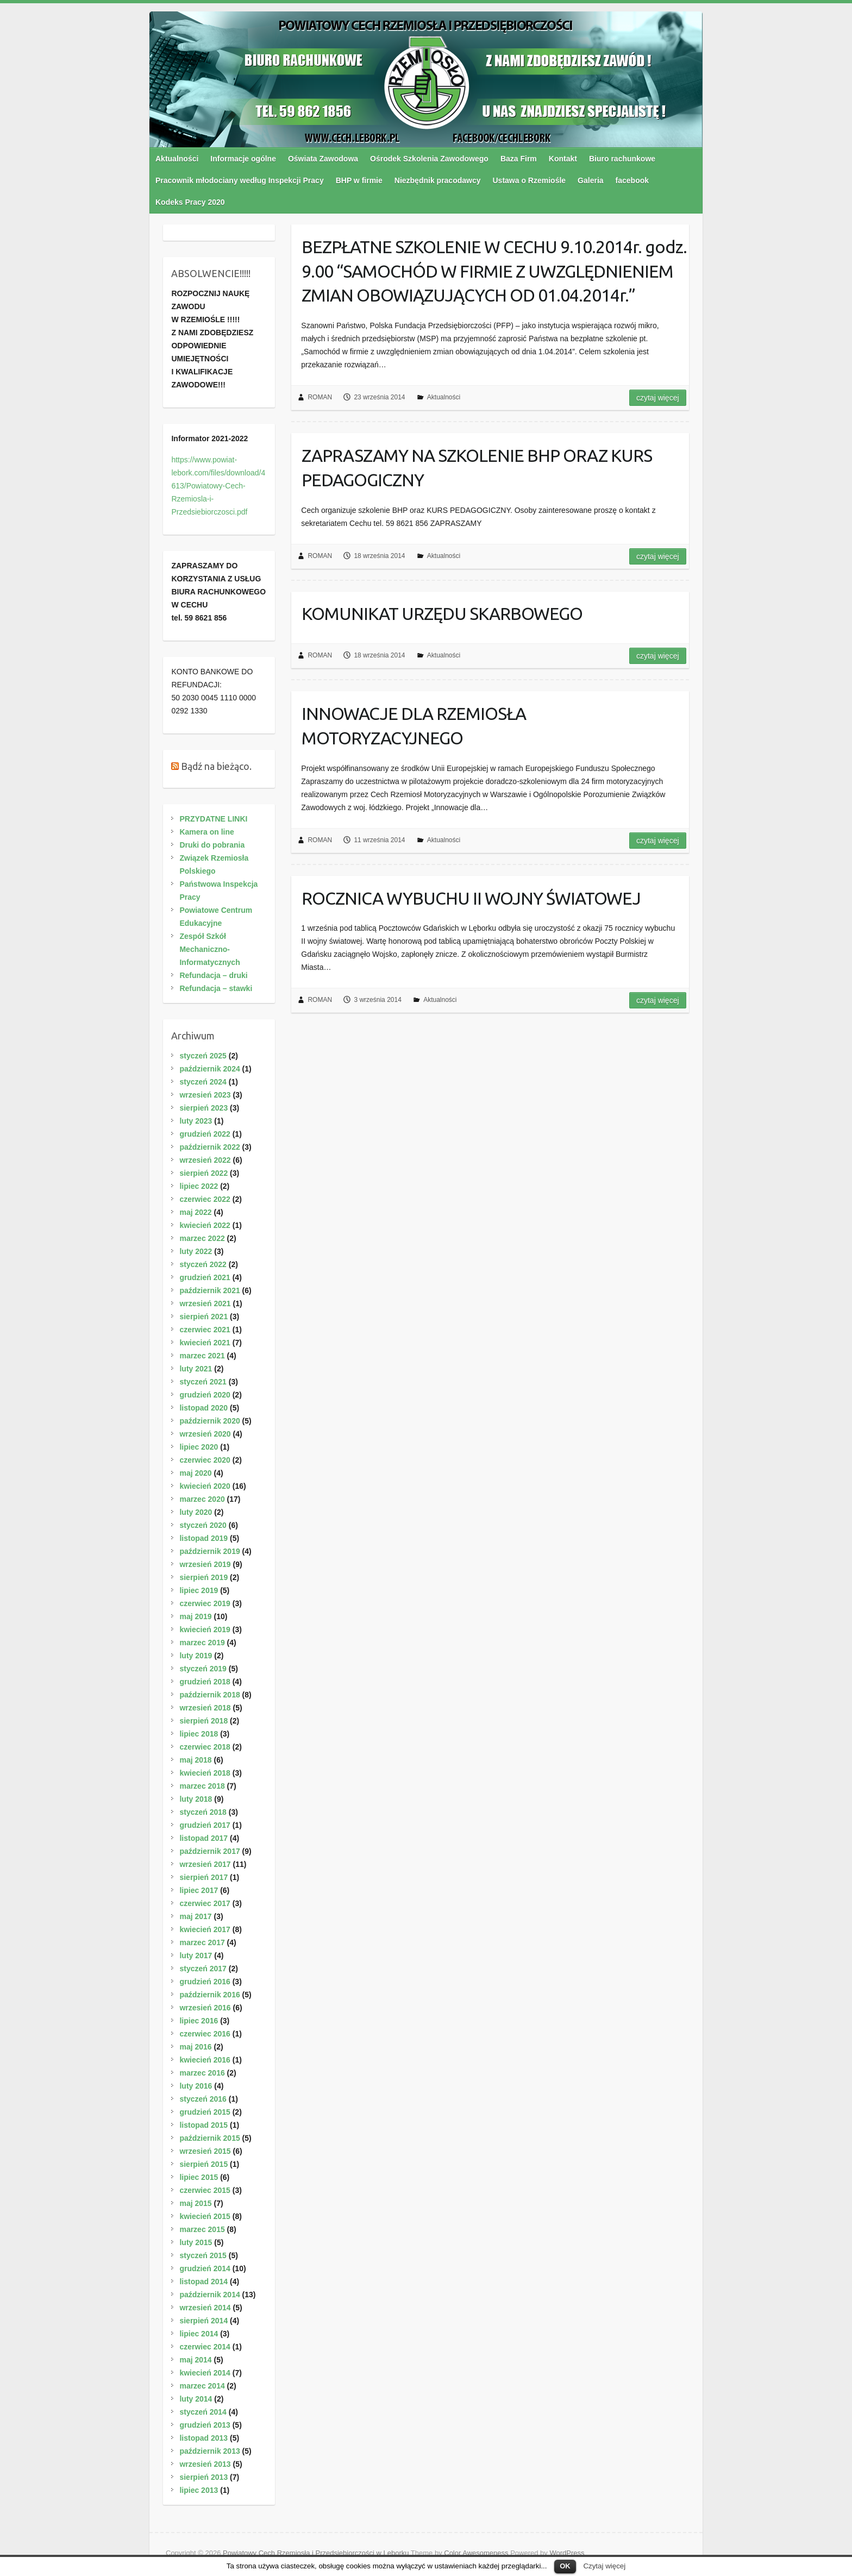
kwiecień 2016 (204, 2059)
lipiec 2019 (198, 1590)
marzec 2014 (201, 2385)
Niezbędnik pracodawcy (437, 180)
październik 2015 (209, 2138)
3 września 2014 (377, 1000)
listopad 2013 (203, 2438)
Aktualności (176, 158)
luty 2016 (195, 2086)
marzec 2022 (201, 1238)
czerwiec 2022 (204, 1199)
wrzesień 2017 (204, 1864)
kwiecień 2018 (204, 1773)
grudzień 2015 (204, 2112)
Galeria (590, 180)
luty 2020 (195, 1512)
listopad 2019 (203, 1538)
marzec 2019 (201, 1642)
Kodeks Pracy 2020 (190, 202)
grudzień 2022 (204, 1134)
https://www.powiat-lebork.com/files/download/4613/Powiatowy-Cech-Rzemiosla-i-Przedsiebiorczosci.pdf (218, 485)
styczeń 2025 (202, 1055)
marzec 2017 (201, 1942)
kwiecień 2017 (204, 1929)
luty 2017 (195, 1955)
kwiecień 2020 (204, 1486)
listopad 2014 (203, 2281)
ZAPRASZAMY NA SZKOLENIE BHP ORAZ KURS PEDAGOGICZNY (477, 468)
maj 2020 (195, 1473)
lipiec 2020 (198, 1447)
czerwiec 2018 (204, 1747)
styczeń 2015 (202, 2255)
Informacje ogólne (243, 158)
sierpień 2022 (203, 1173)
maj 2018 (195, 1760)
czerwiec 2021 (204, 1329)
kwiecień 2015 (204, 2216)
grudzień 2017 (204, 1825)
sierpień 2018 (203, 1720)
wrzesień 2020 (204, 1434)
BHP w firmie (359, 180)
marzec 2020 (201, 1499)
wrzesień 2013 (204, 2464)
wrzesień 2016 (204, 2007)
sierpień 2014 (203, 2320)
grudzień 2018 (204, 1681)
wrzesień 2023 (204, 1094)
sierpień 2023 (203, 1108)
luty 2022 (195, 1251)
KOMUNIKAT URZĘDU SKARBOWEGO (442, 613)
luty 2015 (195, 2242)
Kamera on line (206, 832)
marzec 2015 (201, 2229)
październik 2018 (209, 1694)
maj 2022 (195, 1212)
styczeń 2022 (202, 1264)
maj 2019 (195, 1616)
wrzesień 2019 (204, 1564)
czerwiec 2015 (204, 2190)
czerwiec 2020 (204, 1460)
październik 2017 (209, 1851)
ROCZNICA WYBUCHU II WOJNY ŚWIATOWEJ (471, 898)
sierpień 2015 (203, 2164)
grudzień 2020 (204, 1394)
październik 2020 (209, 1421)
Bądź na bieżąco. (216, 766)
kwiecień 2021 (204, 1342)
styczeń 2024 (202, 1081)
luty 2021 (195, 1368)
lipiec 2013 (198, 2490)
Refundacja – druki (213, 975)
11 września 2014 (379, 840)
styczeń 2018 (202, 1812)
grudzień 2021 (204, 1277)
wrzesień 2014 (204, 2307)
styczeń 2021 (202, 1381)
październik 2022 (209, 1147)
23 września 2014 (379, 397)
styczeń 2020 (202, 1525)
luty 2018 (195, 1799)
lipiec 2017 (198, 1890)
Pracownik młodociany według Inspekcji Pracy (239, 180)
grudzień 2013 (204, 2425)
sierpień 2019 (203, 1577)
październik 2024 (209, 1068)
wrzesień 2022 (204, 1160)
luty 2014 (195, 2399)
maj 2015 (195, 2203)
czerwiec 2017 (204, 1903)
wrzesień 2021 (204, 1303)
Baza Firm (518, 158)
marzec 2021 (201, 1355)
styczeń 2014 (202, 2412)
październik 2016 (209, 1994)
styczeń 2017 (202, 1968)
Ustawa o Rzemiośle (529, 180)
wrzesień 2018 (204, 1707)
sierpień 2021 (203, 1316)
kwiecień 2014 (204, 2372)
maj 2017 (195, 1916)
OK (565, 2566)
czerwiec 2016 (204, 2033)
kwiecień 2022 (204, 1225)
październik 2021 (209, 1290)
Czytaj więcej (604, 2566)
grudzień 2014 (204, 2268)
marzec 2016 (201, 2073)
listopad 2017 (203, 1838)
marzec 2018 (201, 1786)
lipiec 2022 (198, 1186)
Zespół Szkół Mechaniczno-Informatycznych (209, 949)
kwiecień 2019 (204, 1629)
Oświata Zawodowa (323, 158)
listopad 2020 (203, 1407)
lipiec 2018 (198, 1733)
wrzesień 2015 (204, 2151)
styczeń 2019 (202, 1668)
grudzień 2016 (204, 1981)
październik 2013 (209, 2451)
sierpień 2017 (203, 1877)
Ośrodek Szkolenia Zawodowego (429, 158)
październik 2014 (209, 2294)
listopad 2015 (203, 2125)
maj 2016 (195, 2046)
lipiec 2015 (198, 2177)
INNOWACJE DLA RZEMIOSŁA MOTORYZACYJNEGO (414, 726)
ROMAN (320, 397)
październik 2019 (209, 1551)
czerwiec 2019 (204, 1603)
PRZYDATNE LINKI (213, 818)
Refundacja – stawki (215, 988)
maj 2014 (195, 2359)
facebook (632, 180)
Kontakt (563, 158)
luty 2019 (195, 1655)
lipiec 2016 (198, 2020)
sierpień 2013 (203, 2477)
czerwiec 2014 (204, 2346)
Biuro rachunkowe (622, 158)
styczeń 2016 (202, 2099)
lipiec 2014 (198, 2333)
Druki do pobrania (212, 845)
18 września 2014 (379, 556)
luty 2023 (195, 1121)
